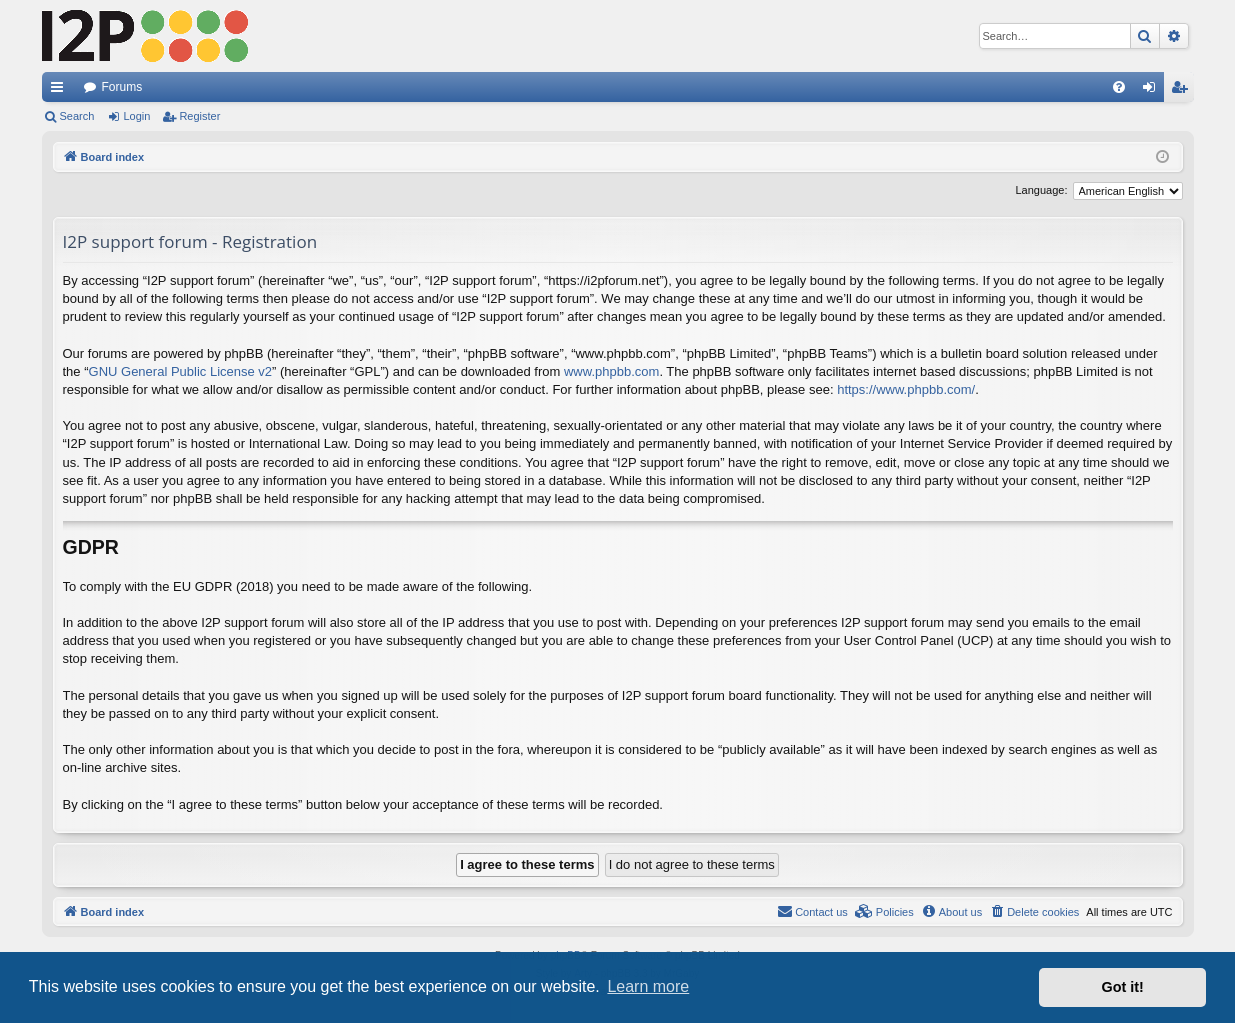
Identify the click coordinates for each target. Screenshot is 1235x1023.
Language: (1042, 190)
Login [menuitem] (1152, 91)
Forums (122, 87)
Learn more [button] (648, 986)
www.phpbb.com (611, 371)
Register (199, 116)
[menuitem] (1119, 87)
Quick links (61, 91)
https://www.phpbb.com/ (906, 389)
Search (77, 116)
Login (136, 116)
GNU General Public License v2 (181, 371)
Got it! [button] (1123, 987)
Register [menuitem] (1182, 91)
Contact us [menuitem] (812, 911)
